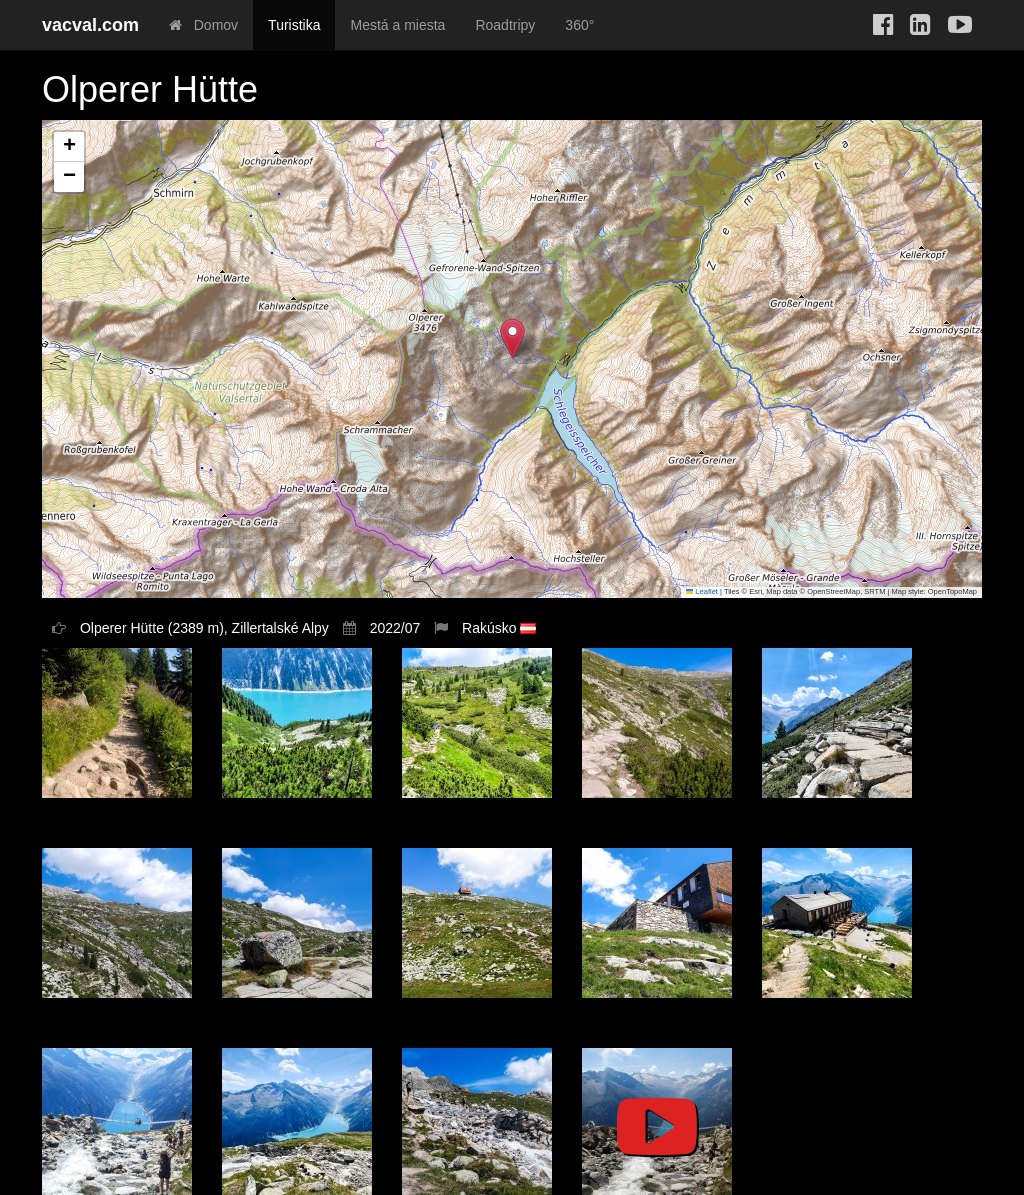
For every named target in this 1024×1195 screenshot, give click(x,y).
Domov (203, 25)
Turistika (294, 25)
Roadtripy (505, 25)
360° (579, 25)
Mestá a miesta (397, 25)
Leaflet (702, 591)
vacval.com (90, 25)
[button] (512, 338)
